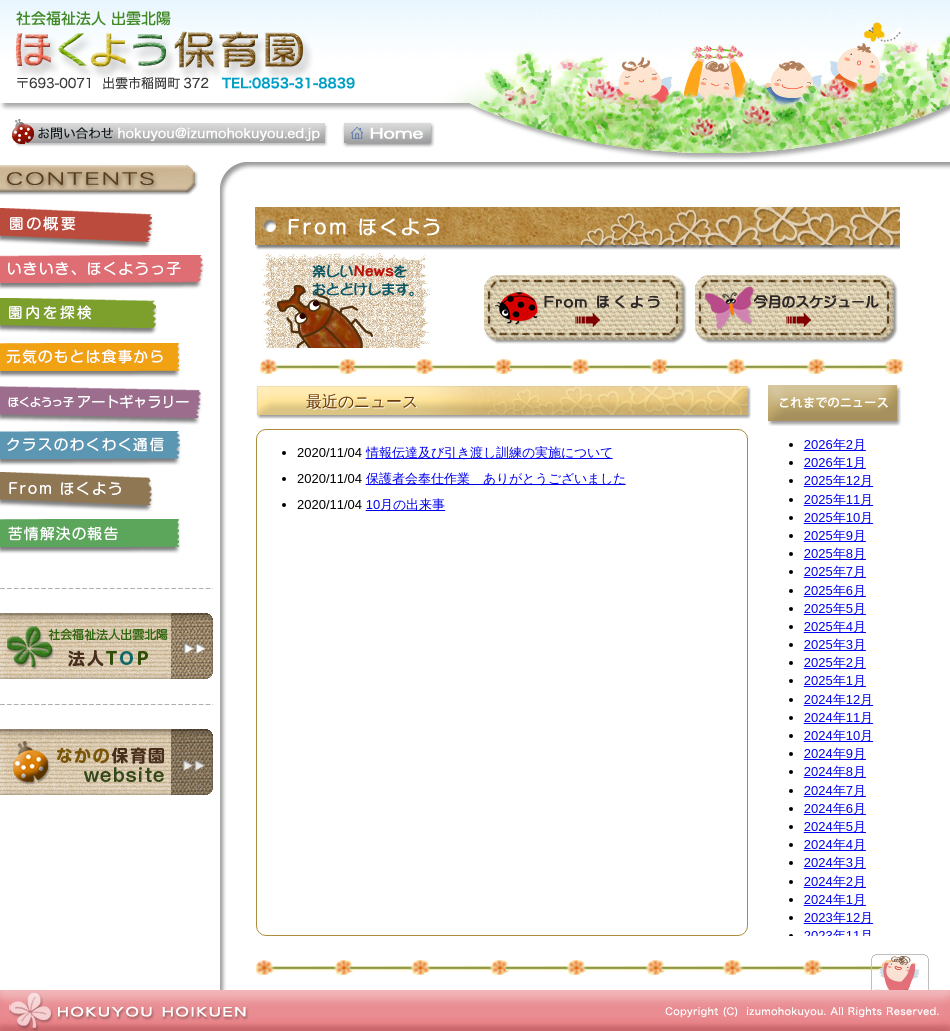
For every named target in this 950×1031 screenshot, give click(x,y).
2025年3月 (835, 644)
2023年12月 (838, 917)
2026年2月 (835, 444)
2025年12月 (838, 480)
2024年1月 (835, 899)
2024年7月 (835, 790)
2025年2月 (835, 662)
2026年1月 (835, 462)
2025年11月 (838, 499)
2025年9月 (835, 535)
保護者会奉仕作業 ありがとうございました (496, 478)
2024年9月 (835, 753)
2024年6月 (835, 808)
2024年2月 (835, 881)
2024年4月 (835, 844)
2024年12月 (838, 699)
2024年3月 (835, 862)
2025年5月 (835, 608)
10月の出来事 (405, 504)
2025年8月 (835, 553)
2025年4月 (835, 626)
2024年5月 (835, 826)
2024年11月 (838, 717)
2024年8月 (835, 771)
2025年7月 (835, 571)
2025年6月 (835, 590)
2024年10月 (838, 735)
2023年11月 (838, 935)
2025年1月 (835, 680)
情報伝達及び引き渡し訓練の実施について (489, 452)
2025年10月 (838, 517)
